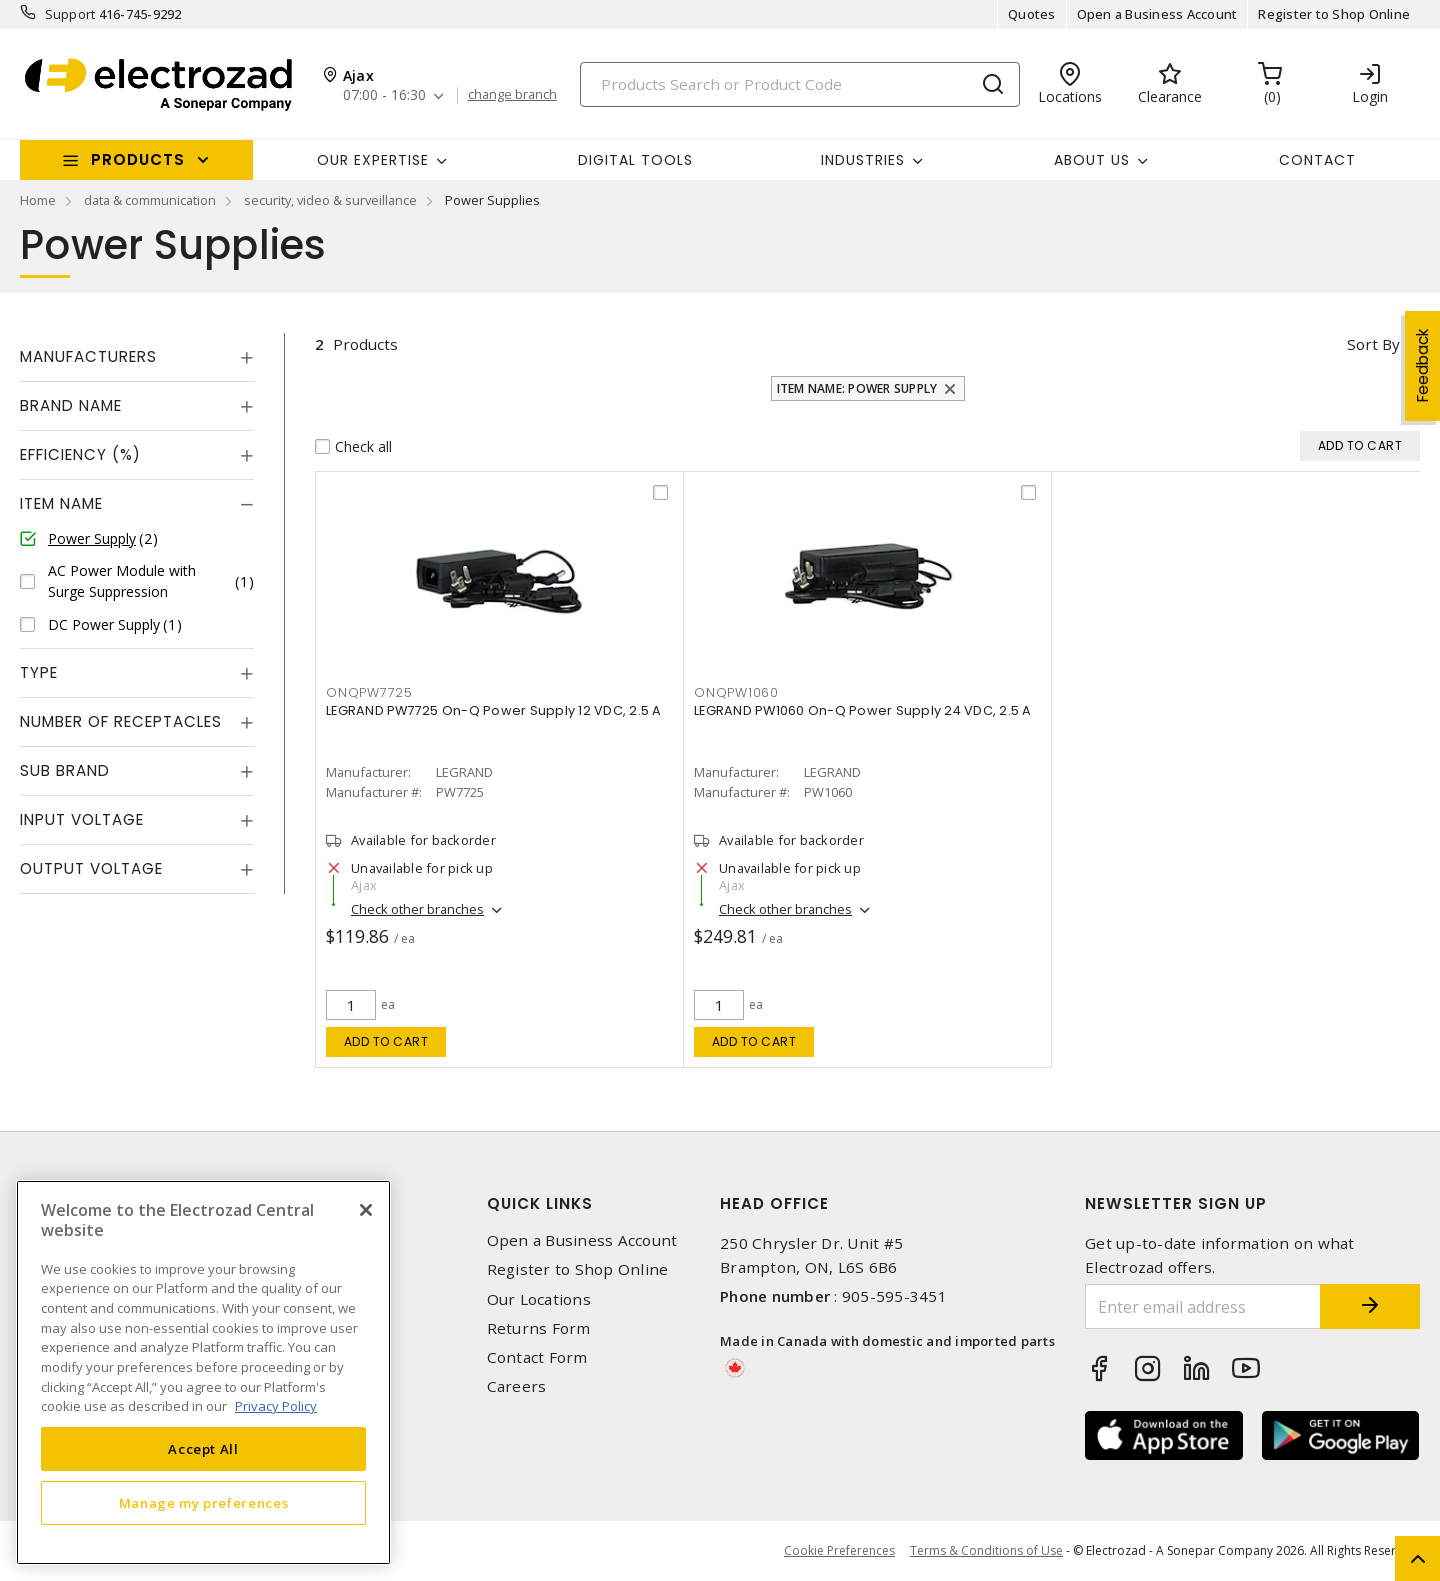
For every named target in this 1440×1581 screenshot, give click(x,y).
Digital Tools (635, 160)
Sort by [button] (1373, 344)
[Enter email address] (1203, 1306)
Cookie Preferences (839, 1551)
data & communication (150, 200)
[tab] (137, 357)
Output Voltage (91, 868)
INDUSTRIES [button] (863, 160)
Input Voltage (82, 819)
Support (70, 14)
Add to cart (386, 1041)
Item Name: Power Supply (857, 388)
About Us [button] (1092, 160)
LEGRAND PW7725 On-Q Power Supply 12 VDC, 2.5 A (494, 710)
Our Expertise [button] (373, 160)
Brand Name (71, 405)
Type (39, 672)
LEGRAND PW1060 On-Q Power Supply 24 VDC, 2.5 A (863, 710)
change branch (512, 95)
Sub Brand (65, 770)
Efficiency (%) (80, 454)
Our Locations (539, 1299)
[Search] (800, 84)
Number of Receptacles (121, 721)
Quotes (1032, 14)
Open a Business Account (1157, 14)
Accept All (203, 1449)
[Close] (366, 1210)
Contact (1317, 160)
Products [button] (138, 159)
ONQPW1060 (736, 692)
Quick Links (540, 1203)
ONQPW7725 (369, 692)
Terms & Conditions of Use (986, 1550)
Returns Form (539, 1328)
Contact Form (537, 1357)
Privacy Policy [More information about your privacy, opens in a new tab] (276, 1406)
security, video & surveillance (330, 200)
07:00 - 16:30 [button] (384, 95)
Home (38, 200)
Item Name (61, 503)
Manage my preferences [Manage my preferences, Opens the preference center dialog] (204, 1503)
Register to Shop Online (1334, 14)
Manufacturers (88, 356)
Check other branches (417, 909)
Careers (517, 1386)
